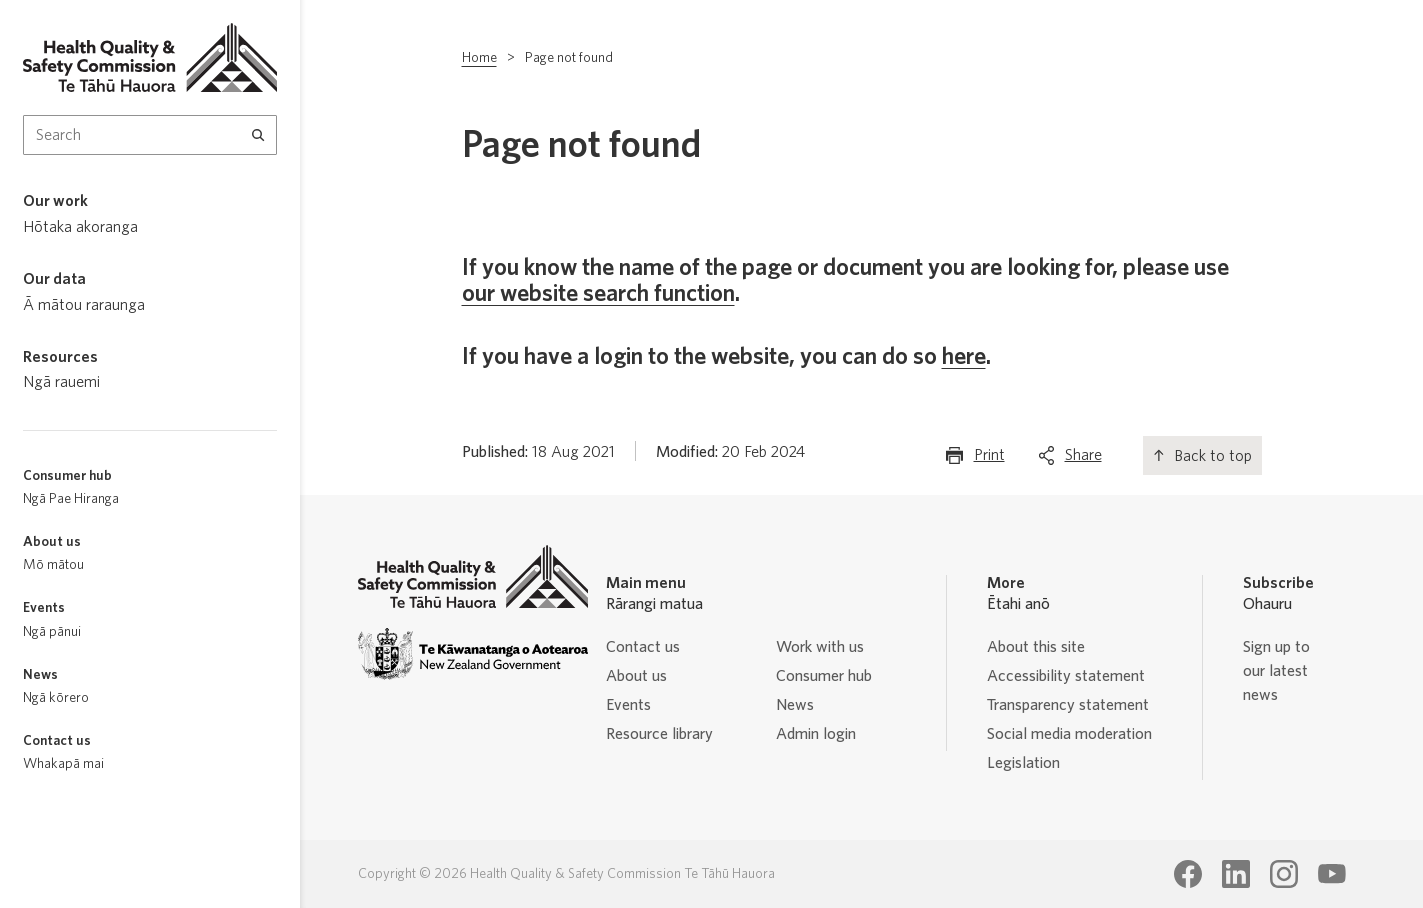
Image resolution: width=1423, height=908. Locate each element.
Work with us (820, 647)
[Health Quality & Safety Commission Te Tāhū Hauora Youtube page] (1332, 874)
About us (636, 676)
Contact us (643, 647)
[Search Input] (150, 135)
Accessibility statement (1066, 676)
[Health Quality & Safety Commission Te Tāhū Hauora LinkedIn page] (1236, 874)
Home (479, 58)
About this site (1036, 647)
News (795, 705)
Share (1083, 459)
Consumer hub (824, 676)
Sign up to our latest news (1276, 671)
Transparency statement (1068, 705)
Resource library (659, 734)
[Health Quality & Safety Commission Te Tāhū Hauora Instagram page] (1284, 874)
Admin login (816, 734)
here (964, 357)
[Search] (258, 135)
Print (989, 459)
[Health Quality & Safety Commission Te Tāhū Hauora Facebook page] (1188, 874)
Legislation (1023, 763)
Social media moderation (1069, 734)
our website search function (598, 294)
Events (628, 705)
